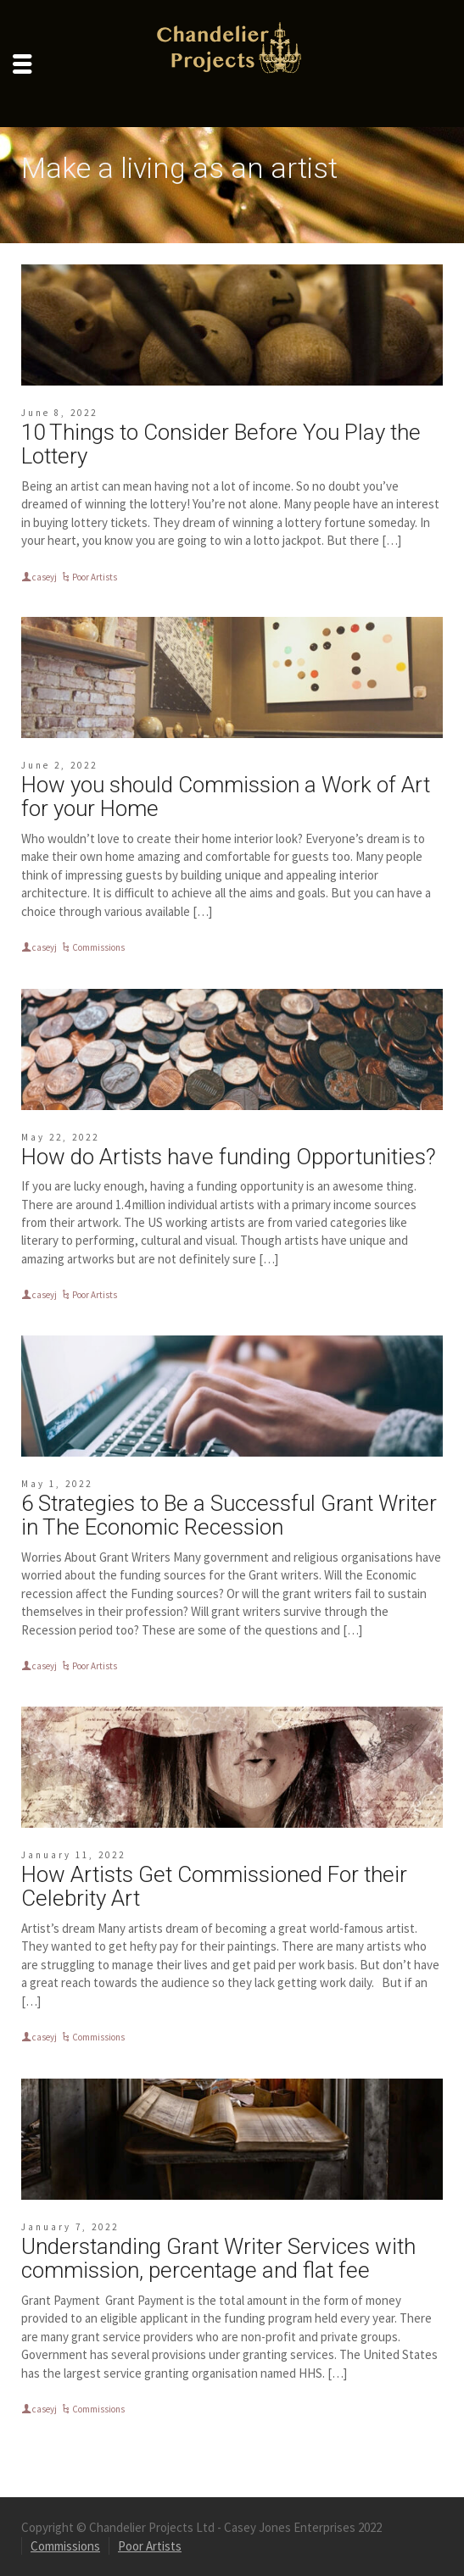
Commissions (98, 947)
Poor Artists (94, 577)
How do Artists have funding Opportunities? (228, 1156)
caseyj (44, 577)
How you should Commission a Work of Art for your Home (225, 797)
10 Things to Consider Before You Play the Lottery (221, 444)
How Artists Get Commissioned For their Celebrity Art (214, 1887)
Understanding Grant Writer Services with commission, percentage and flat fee (218, 2259)
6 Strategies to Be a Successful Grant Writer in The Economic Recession (229, 1516)
